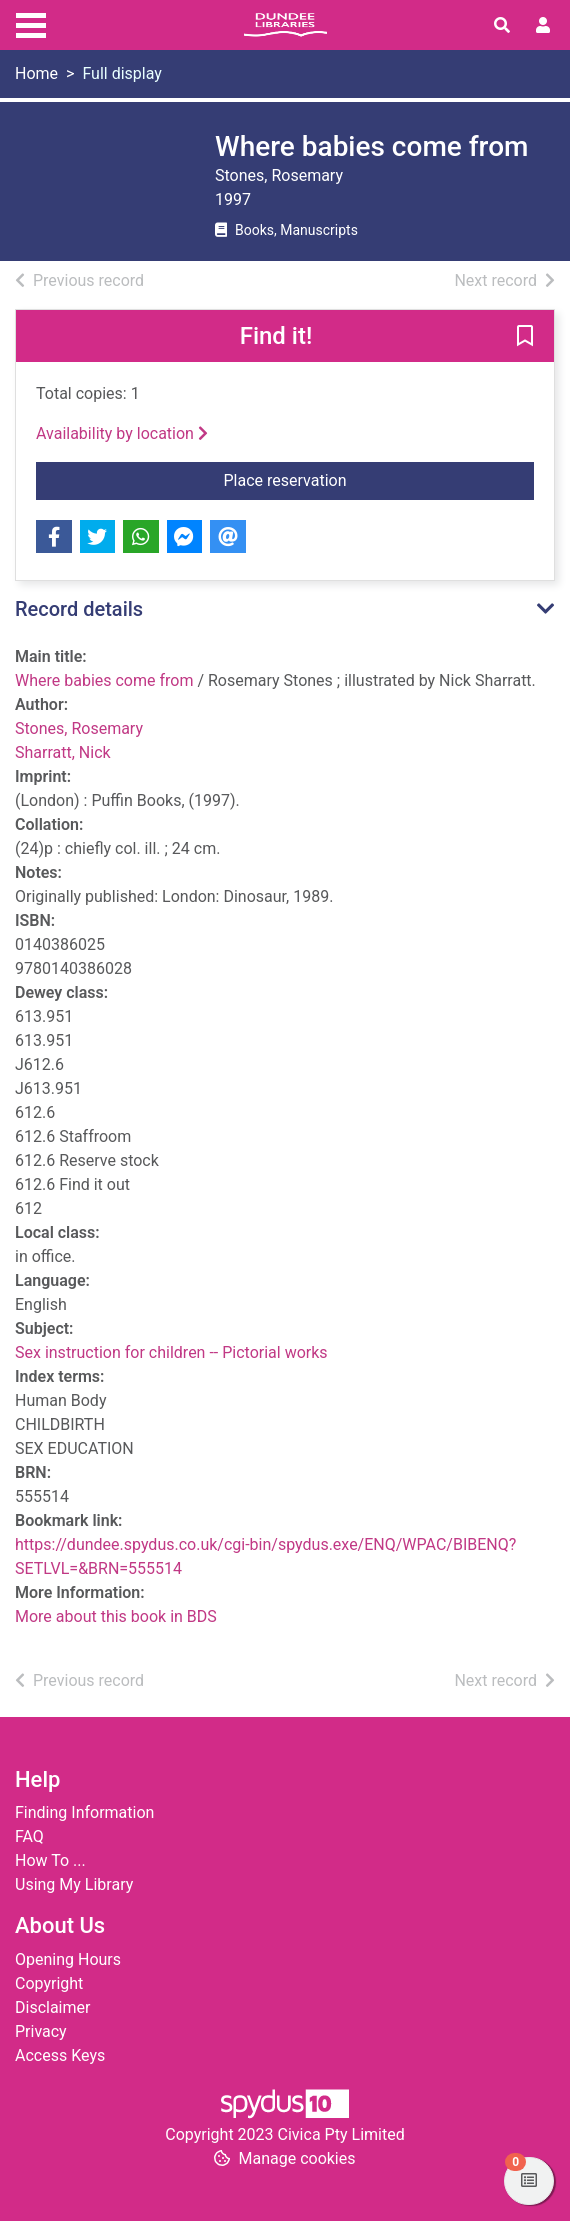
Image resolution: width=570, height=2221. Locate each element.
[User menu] (543, 26)
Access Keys (60, 2055)
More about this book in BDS (116, 1616)
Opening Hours (68, 1959)
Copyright (49, 1983)
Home (36, 73)
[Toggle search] (502, 26)
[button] (525, 337)
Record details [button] (79, 609)
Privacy (41, 2031)
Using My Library (74, 1884)
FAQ (29, 1836)
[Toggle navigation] (31, 23)
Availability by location (122, 433)
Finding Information (84, 1812)
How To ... (50, 1860)
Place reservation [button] (379, 479)
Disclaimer (52, 2007)
